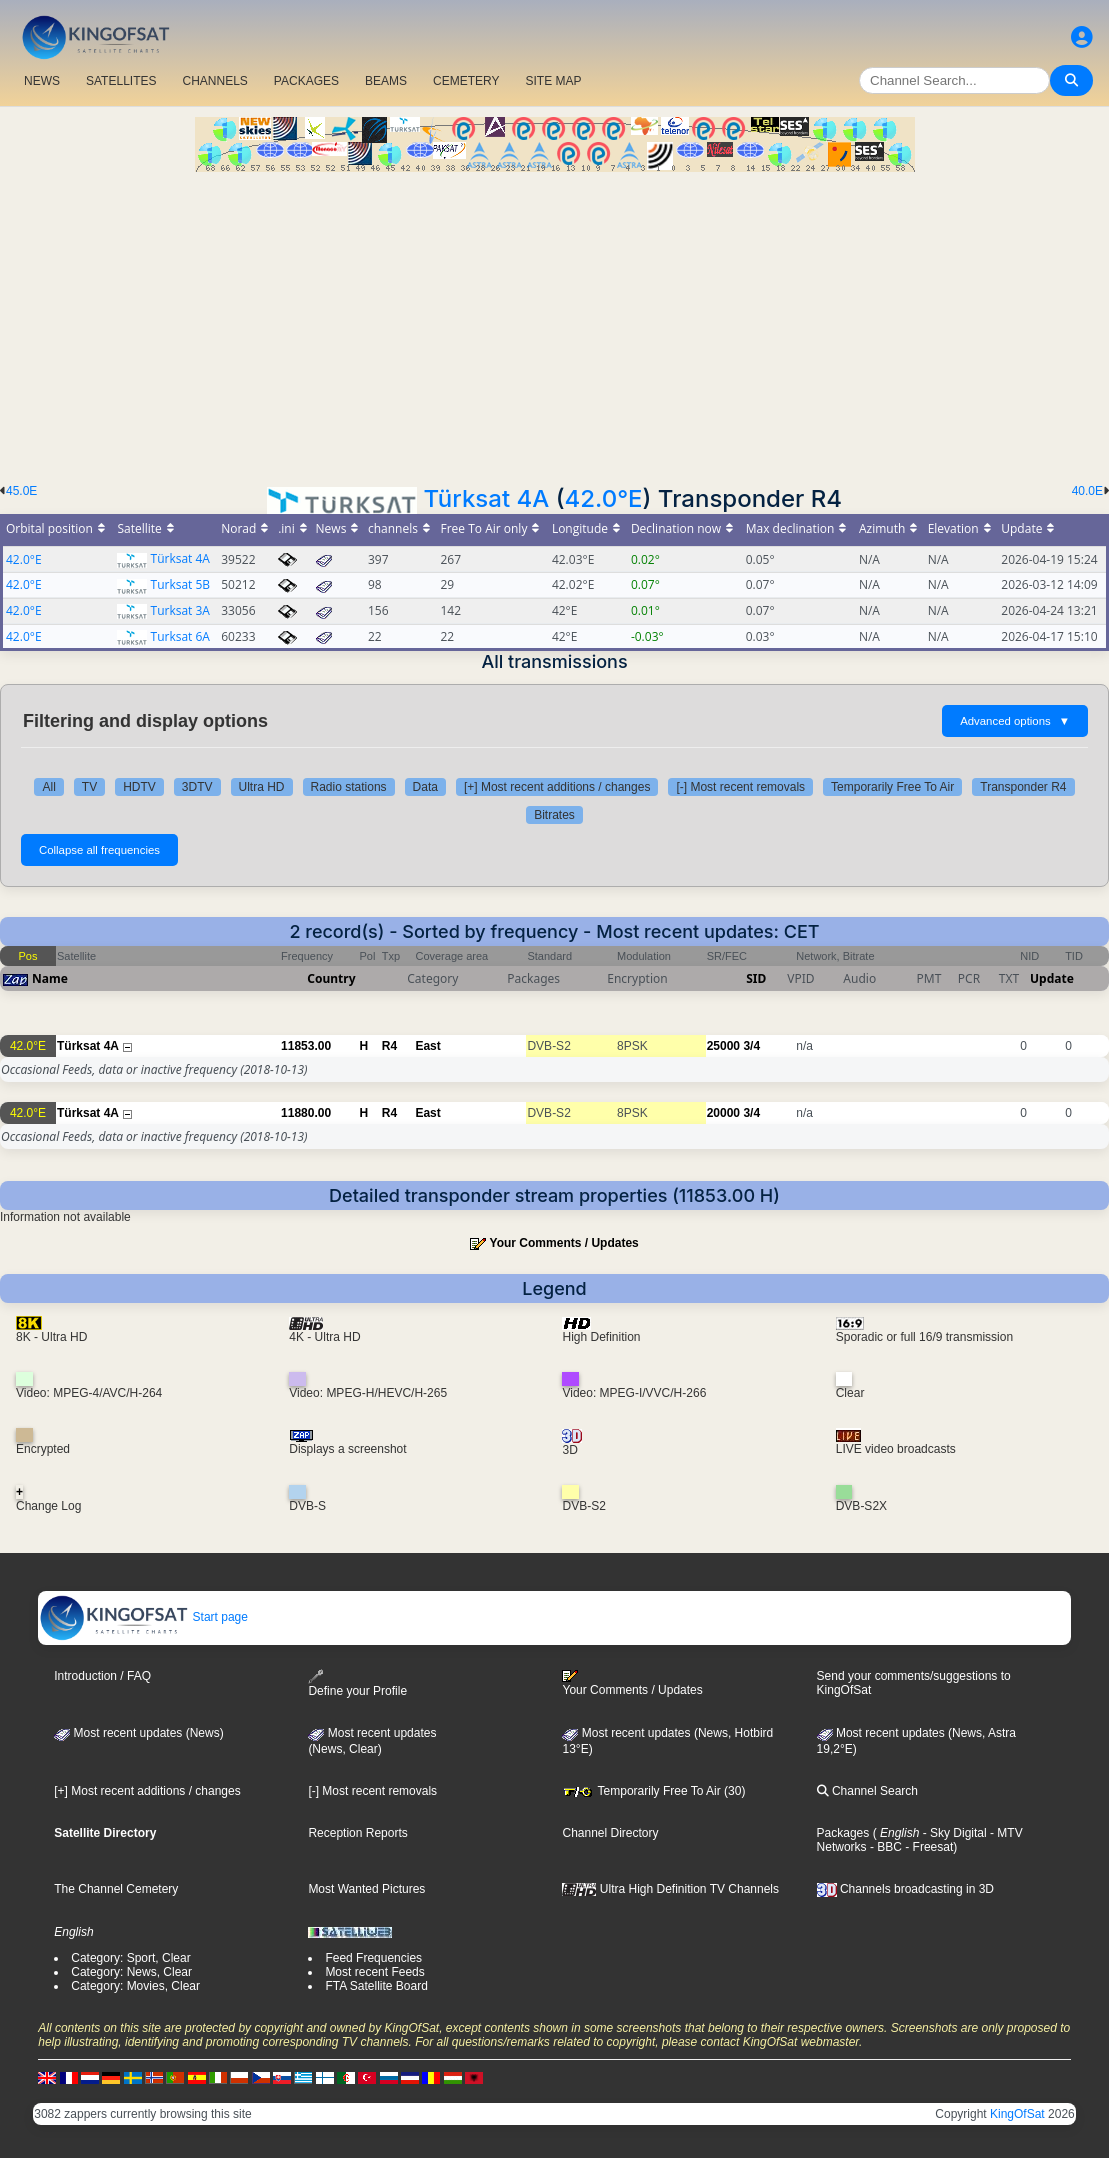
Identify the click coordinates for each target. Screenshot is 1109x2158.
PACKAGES (306, 81)
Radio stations (349, 787)
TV (89, 787)
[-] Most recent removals (740, 787)
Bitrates (554, 815)
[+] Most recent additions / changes (557, 787)
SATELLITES (121, 81)
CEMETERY (466, 81)
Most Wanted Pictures (366, 1889)
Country (331, 978)
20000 (723, 1113)
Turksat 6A (180, 636)
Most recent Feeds (374, 1972)
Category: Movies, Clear (135, 1986)
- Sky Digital (952, 1833)
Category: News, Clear (131, 1972)
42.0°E (603, 498)
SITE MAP (553, 81)
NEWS (42, 81)
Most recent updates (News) (138, 1733)
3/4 (751, 1046)
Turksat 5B (181, 584)
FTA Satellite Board (376, 1986)
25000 (723, 1046)
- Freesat (927, 1847)
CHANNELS (214, 81)
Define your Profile (357, 1683)
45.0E (21, 491)
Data (425, 787)
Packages (843, 1833)
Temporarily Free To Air (892, 787)
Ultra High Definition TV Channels (670, 1889)
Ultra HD (262, 787)
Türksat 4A (486, 498)
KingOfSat (1017, 2114)
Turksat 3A (180, 610)
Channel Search (867, 1791)
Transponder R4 (1023, 787)
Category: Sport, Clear (130, 1958)
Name (50, 978)
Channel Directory (610, 1833)
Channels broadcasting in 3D (905, 1889)
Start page (143, 1617)
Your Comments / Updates (564, 1243)
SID (756, 978)
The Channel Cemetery (116, 1889)
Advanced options (1015, 721)
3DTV (197, 787)
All (48, 787)
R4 (389, 1046)
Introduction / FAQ (102, 1676)
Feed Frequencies (373, 1958)
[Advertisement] (554, 322)
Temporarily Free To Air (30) (653, 1791)
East (427, 1046)
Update (1052, 978)
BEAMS (386, 81)
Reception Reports (357, 1833)
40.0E (1087, 491)
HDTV (139, 787)
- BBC (884, 1847)
